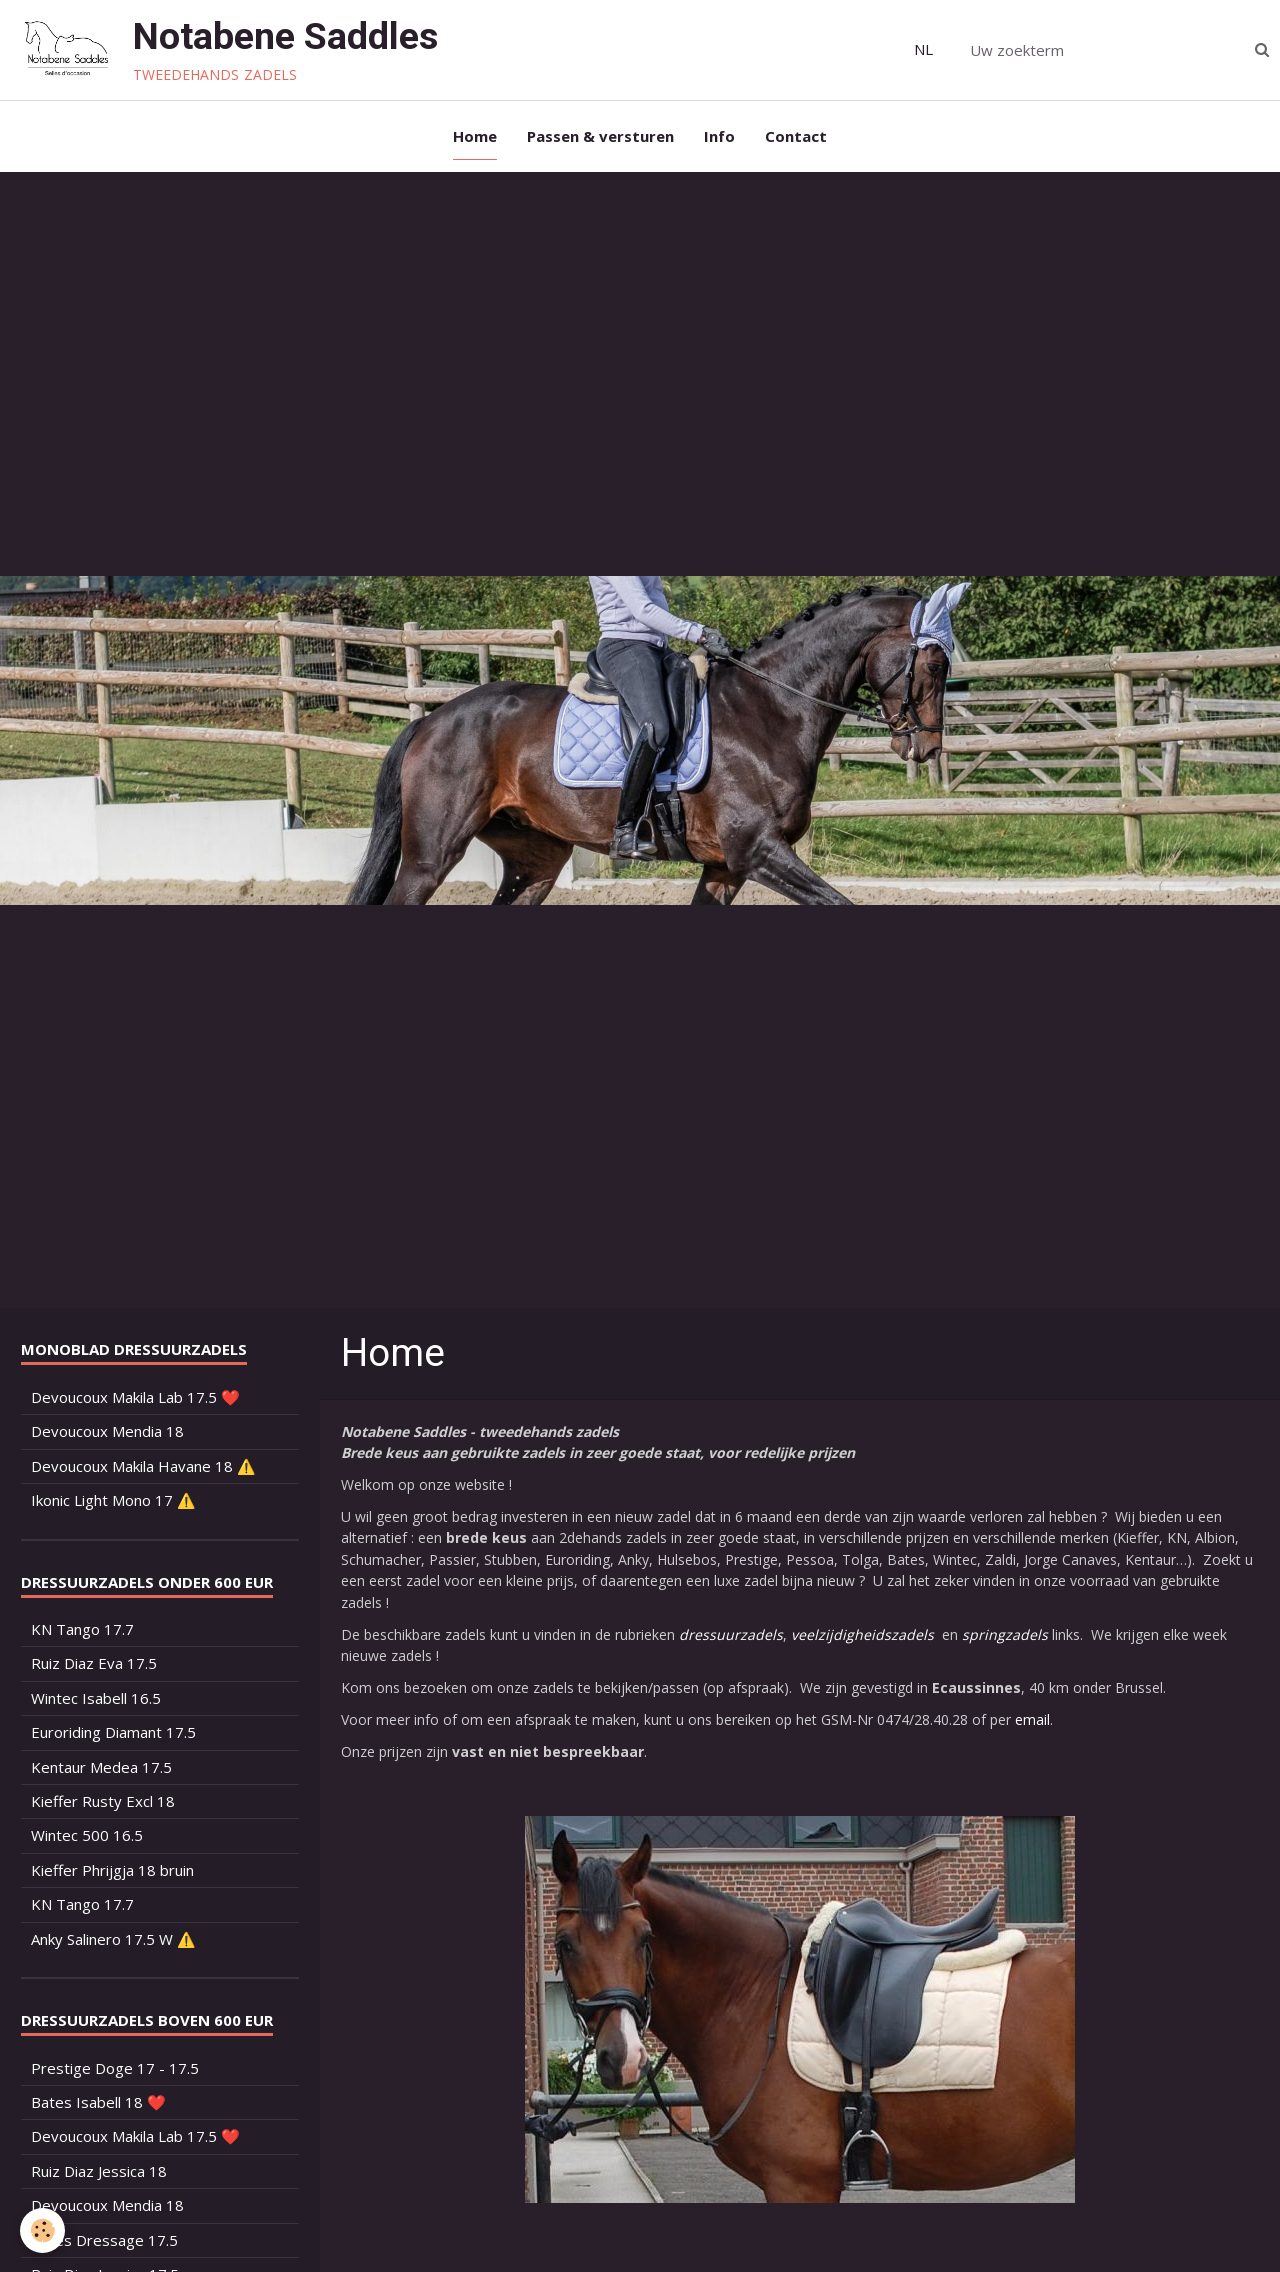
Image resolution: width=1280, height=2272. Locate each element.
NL (923, 49)
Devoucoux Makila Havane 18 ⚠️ (143, 1466)
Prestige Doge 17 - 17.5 (115, 2068)
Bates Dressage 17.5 (104, 2240)
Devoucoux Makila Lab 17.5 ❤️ (135, 1397)
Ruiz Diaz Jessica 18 (99, 2171)
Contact (796, 136)
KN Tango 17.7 (82, 1629)
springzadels (1005, 1634)
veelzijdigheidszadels (862, 1634)
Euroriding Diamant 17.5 (113, 1732)
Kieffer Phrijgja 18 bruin (112, 1870)
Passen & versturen (600, 136)
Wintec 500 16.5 (87, 1835)
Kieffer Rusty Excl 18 (103, 1801)
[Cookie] (42, 2230)
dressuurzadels (731, 1634)
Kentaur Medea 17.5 (101, 1767)
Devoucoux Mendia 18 (107, 1431)
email (1032, 1719)
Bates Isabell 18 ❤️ (98, 2102)
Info (719, 136)
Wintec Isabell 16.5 (96, 1698)
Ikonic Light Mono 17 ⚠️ (113, 1500)
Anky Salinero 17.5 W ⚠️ (113, 1939)
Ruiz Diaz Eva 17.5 (94, 1663)
